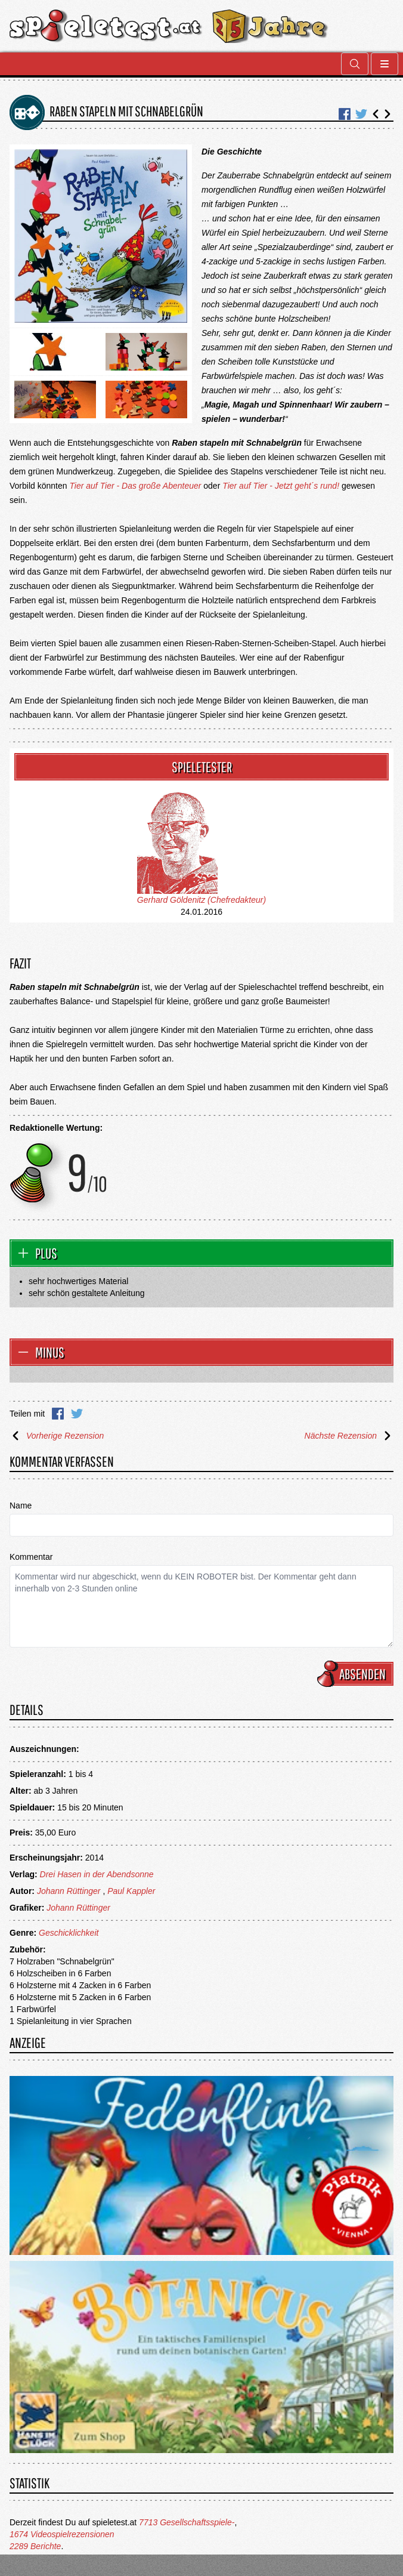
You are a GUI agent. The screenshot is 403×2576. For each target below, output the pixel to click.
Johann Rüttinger (69, 1891)
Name (21, 1505)
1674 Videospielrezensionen (62, 2534)
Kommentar (31, 1557)
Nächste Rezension (349, 1436)
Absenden (357, 1674)
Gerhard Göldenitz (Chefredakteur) (201, 900)
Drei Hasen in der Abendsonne (97, 1874)
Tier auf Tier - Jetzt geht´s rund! (280, 485)
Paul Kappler (131, 1891)
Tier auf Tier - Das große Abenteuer (135, 485)
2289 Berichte (35, 2546)
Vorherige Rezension (57, 1436)
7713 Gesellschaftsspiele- (186, 2522)
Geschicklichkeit (68, 1933)
